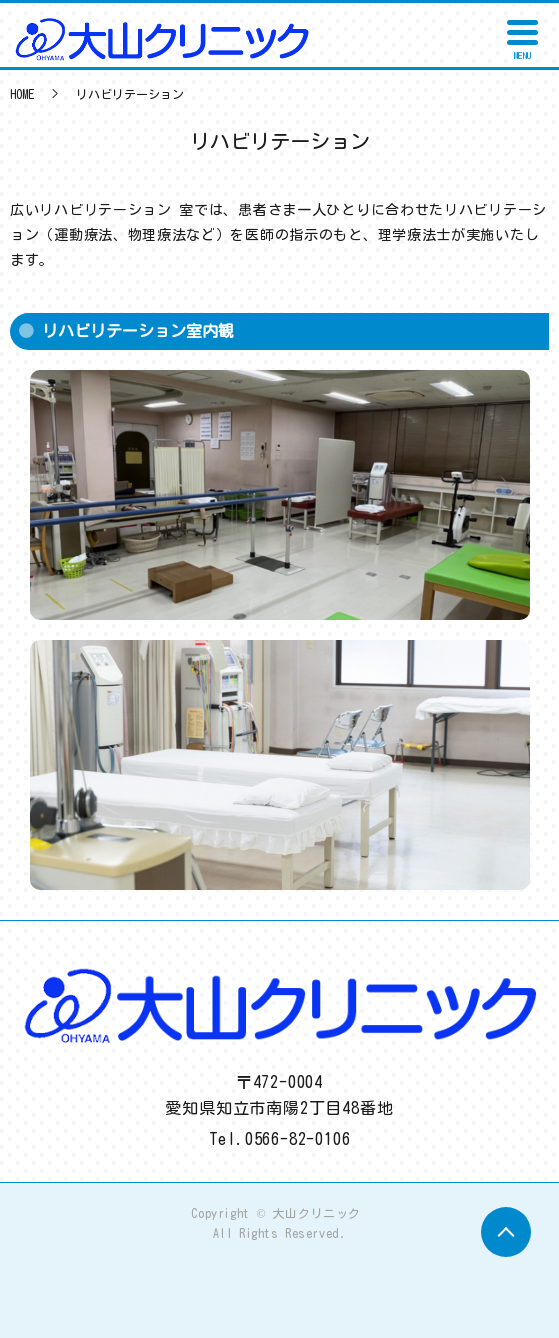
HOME (22, 94)
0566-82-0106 (298, 1139)
